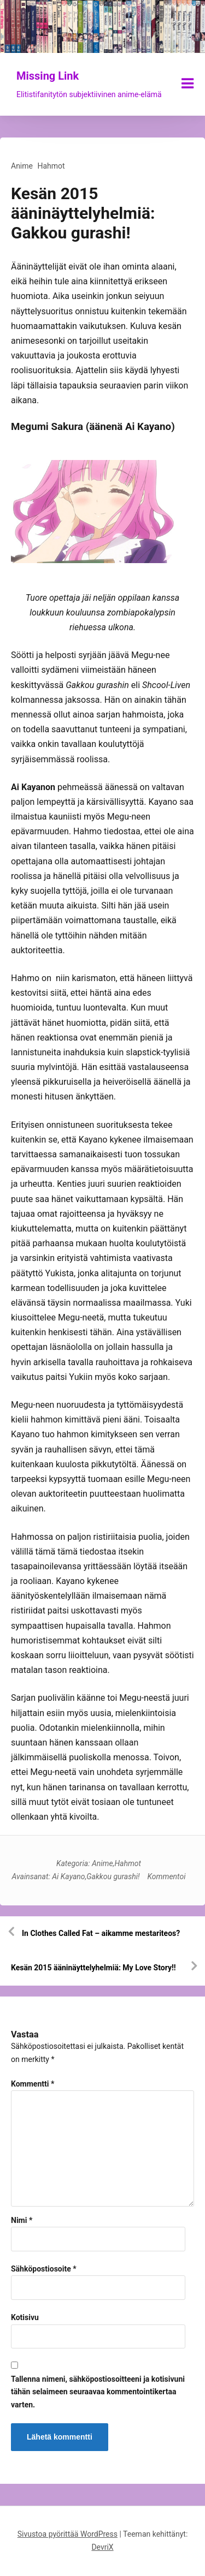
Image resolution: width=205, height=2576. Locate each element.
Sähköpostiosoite (44, 2268)
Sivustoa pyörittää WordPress (67, 2534)
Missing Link (47, 75)
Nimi (21, 2220)
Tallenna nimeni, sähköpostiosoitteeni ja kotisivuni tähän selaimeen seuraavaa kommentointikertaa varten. (98, 2392)
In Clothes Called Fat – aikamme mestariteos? (101, 1933)
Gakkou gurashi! (112, 1876)
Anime (22, 166)
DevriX (102, 2547)
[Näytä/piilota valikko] (187, 83)
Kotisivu (25, 2317)
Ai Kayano (68, 1876)
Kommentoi (167, 1876)
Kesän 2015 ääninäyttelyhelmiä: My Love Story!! (93, 1967)
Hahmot (51, 166)
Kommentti (32, 2083)
